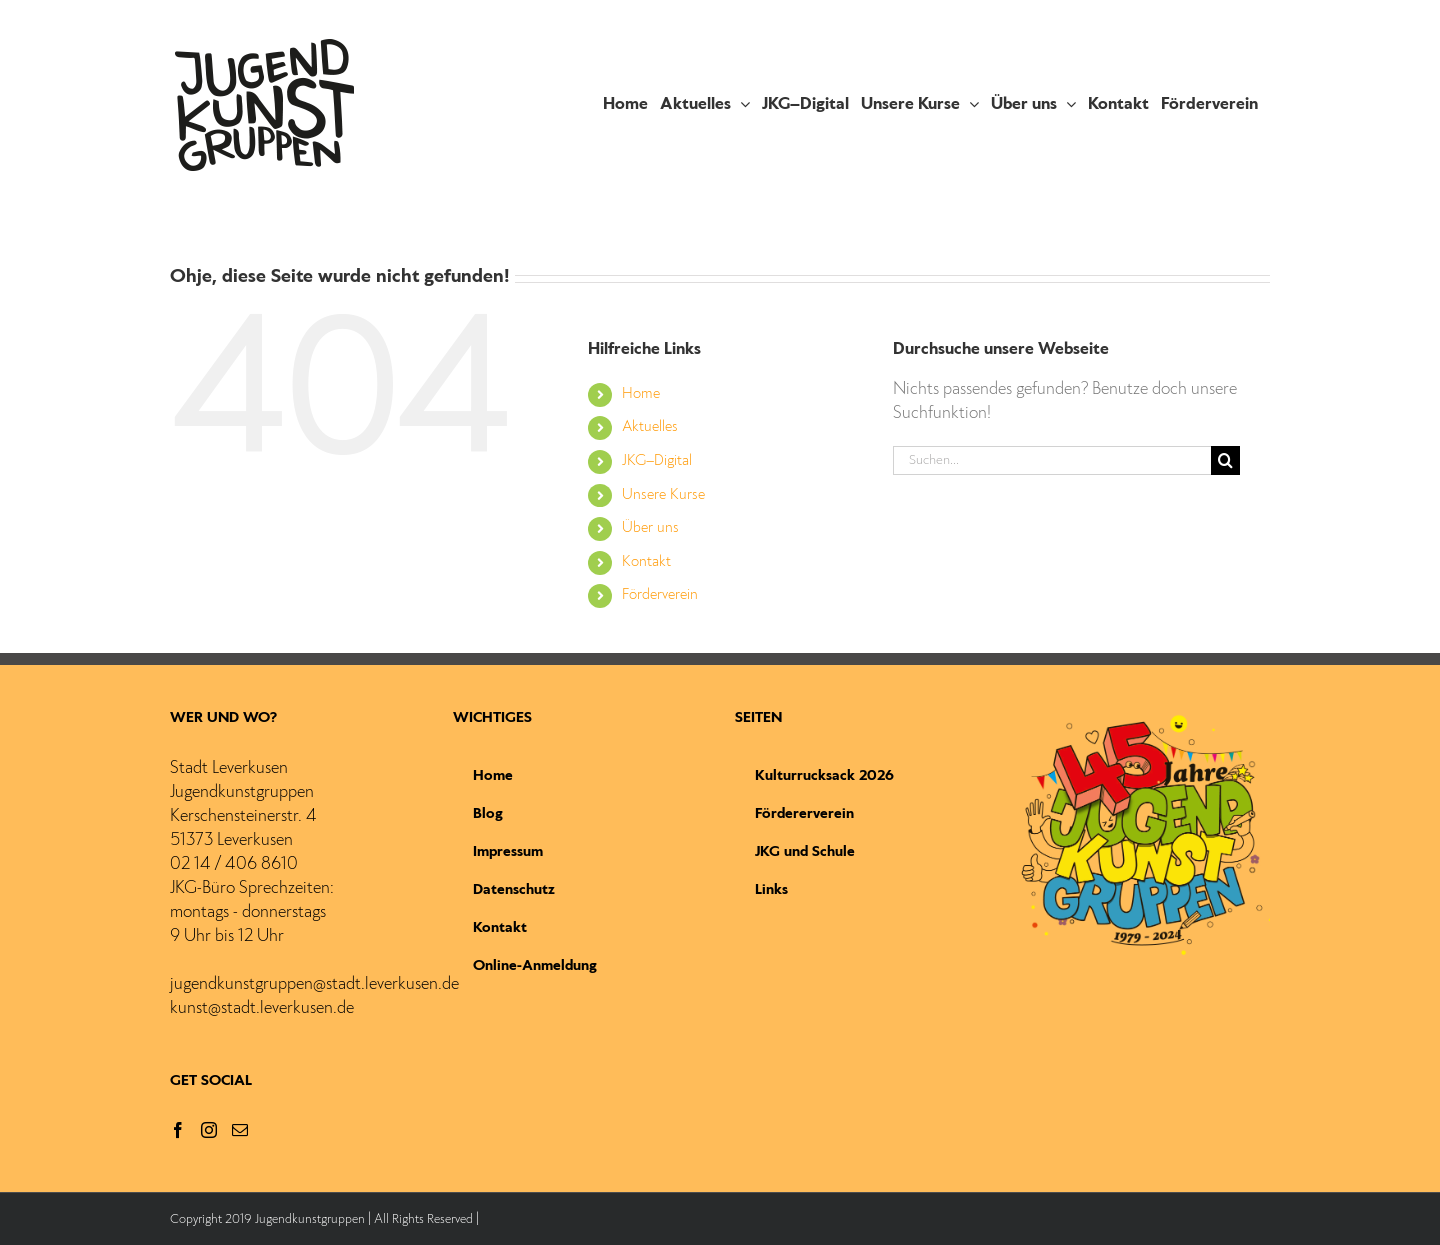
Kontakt (646, 562)
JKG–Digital (657, 461)
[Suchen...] (1052, 460)
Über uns (650, 528)
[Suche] (1225, 460)
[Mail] (240, 1130)
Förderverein (660, 595)
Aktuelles (650, 427)
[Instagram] (209, 1130)
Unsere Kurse (663, 495)
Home (641, 394)
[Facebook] (178, 1130)
